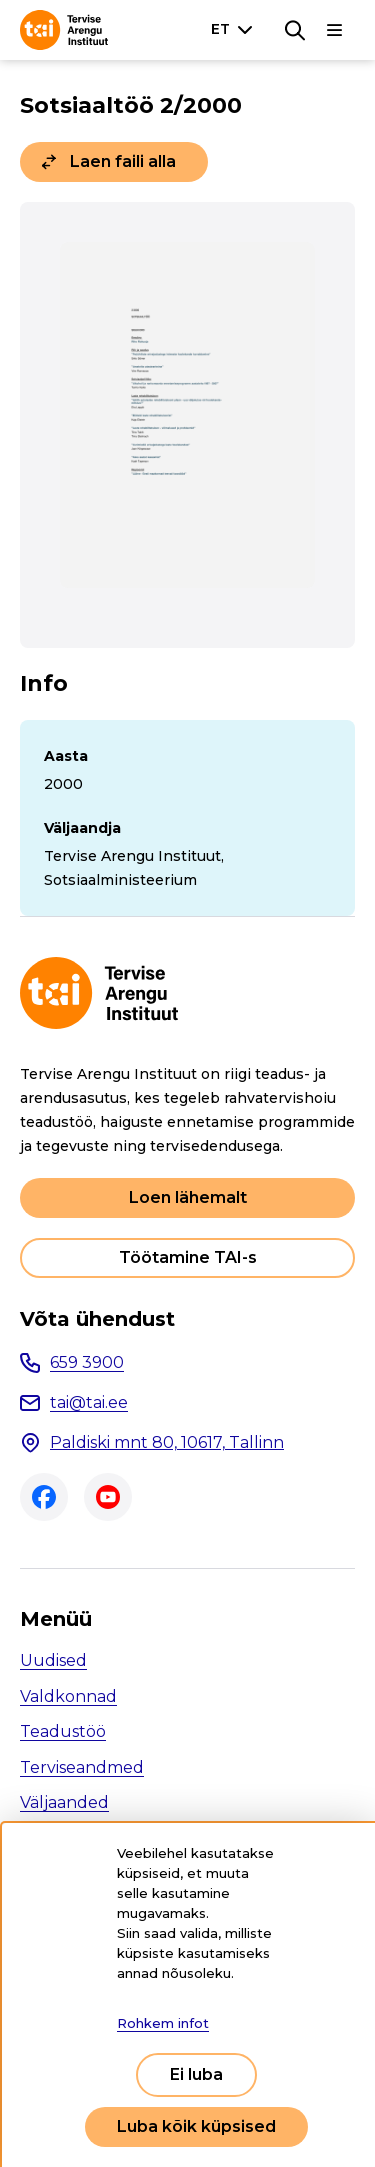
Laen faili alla (123, 161)
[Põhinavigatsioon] (335, 30)
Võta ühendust (97, 1319)
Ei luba (196, 2074)
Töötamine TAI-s (188, 1257)
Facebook (44, 1497)
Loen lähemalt (188, 1197)
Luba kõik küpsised (196, 2126)
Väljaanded (64, 1802)
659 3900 (87, 1362)
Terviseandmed (82, 1767)
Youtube (108, 1497)
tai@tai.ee (89, 1402)
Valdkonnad (68, 1696)
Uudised (53, 1660)
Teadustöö (63, 1731)
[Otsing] (295, 30)
